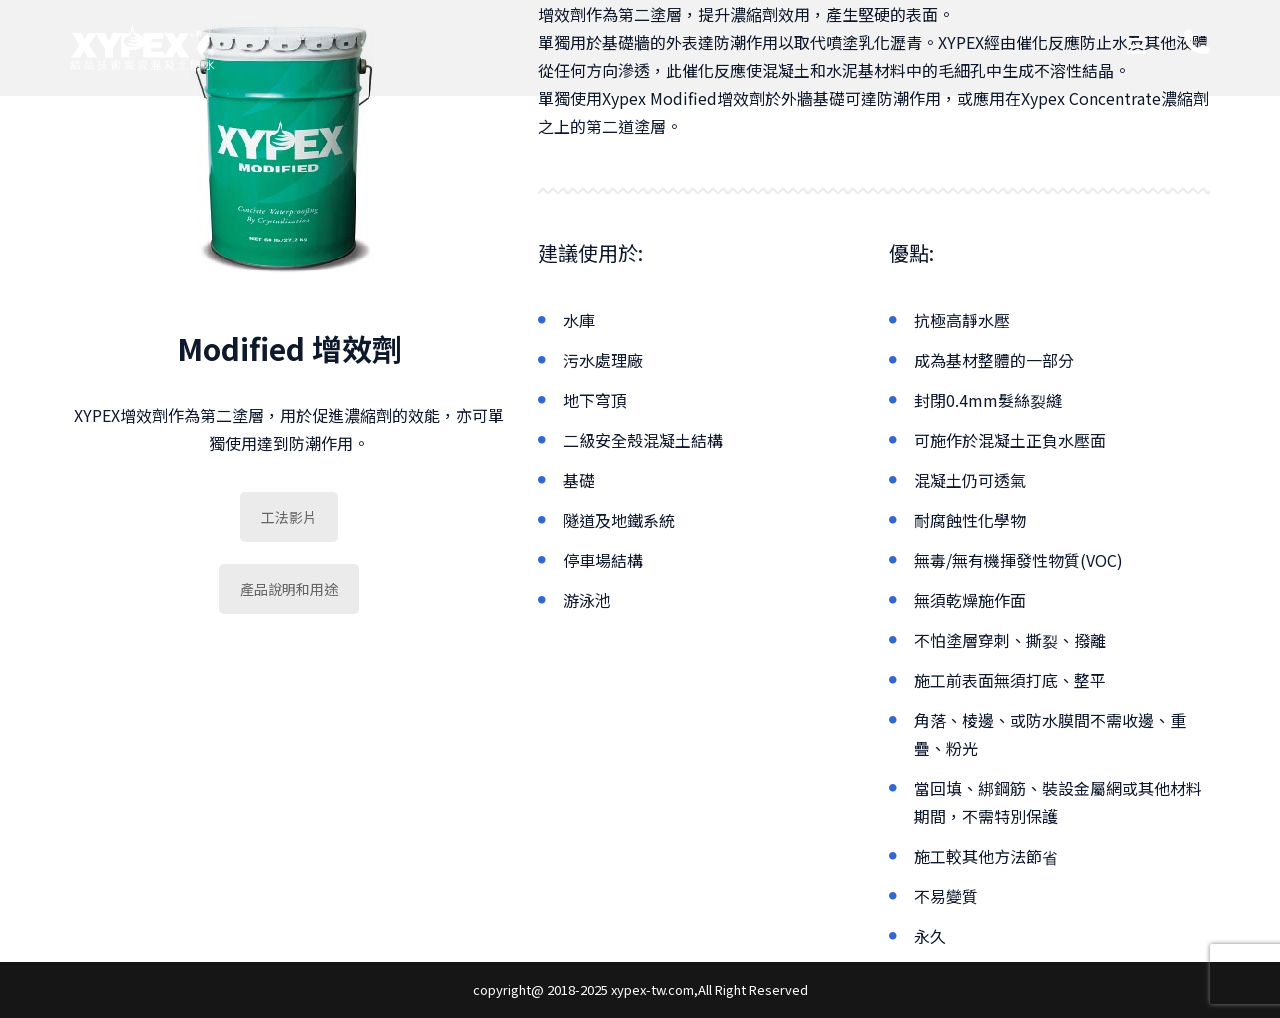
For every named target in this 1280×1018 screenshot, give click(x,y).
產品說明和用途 (289, 589)
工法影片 (289, 517)
